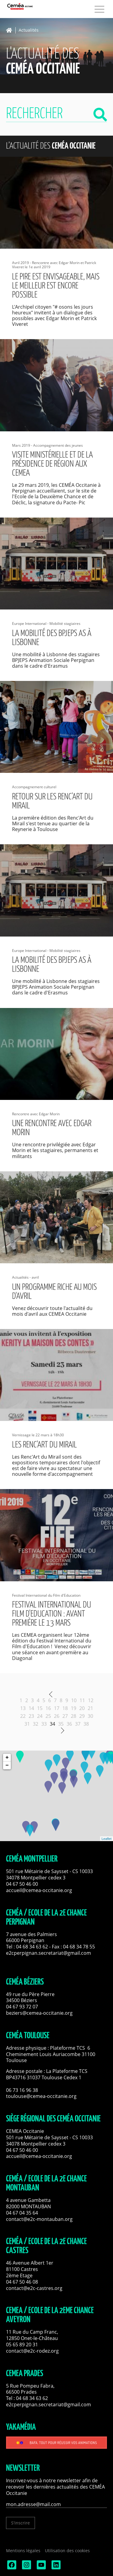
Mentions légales (23, 2550)
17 (56, 1708)
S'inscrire (20, 2523)
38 (86, 1724)
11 (82, 1700)
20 (82, 1708)
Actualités (29, 30)
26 (56, 1716)
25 (48, 1716)
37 (77, 1724)
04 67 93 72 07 (22, 2006)
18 (65, 1708)
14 (31, 1708)
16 (48, 1708)
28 (73, 1716)
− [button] (7, 1765)
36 (69, 1724)
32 (35, 1724)
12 (90, 1700)
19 (73, 1708)
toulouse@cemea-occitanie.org (41, 2096)
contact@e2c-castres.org (34, 2288)
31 (27, 1724)
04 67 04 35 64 (22, 2212)
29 (82, 1716)
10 (74, 1700)
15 (39, 1708)
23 (31, 1716)
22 (23, 1716)
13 (23, 1708)
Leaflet (106, 1839)
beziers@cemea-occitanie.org (39, 2013)
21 (90, 1708)
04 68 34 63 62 (32, 1946)
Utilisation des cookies (67, 2550)
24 (39, 1716)
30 (90, 1716)
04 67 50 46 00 (22, 1884)
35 (61, 1724)
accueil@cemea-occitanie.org (39, 1890)
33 (44, 1724)
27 (65, 1716)
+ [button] (7, 1757)
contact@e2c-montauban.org (39, 2219)
